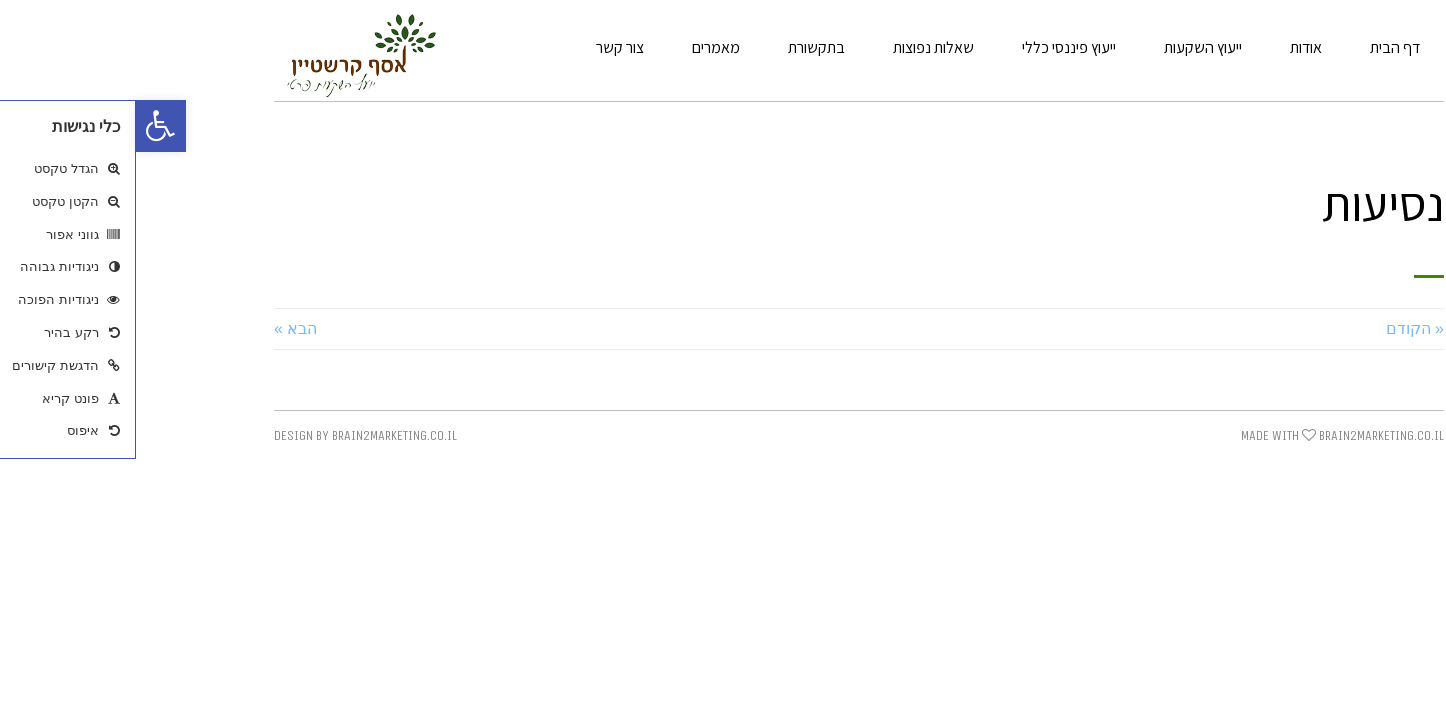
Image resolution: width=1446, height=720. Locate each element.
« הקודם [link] (1279, 328)
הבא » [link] (159, 328)
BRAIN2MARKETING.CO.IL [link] (1245, 435)
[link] (25, 126)
